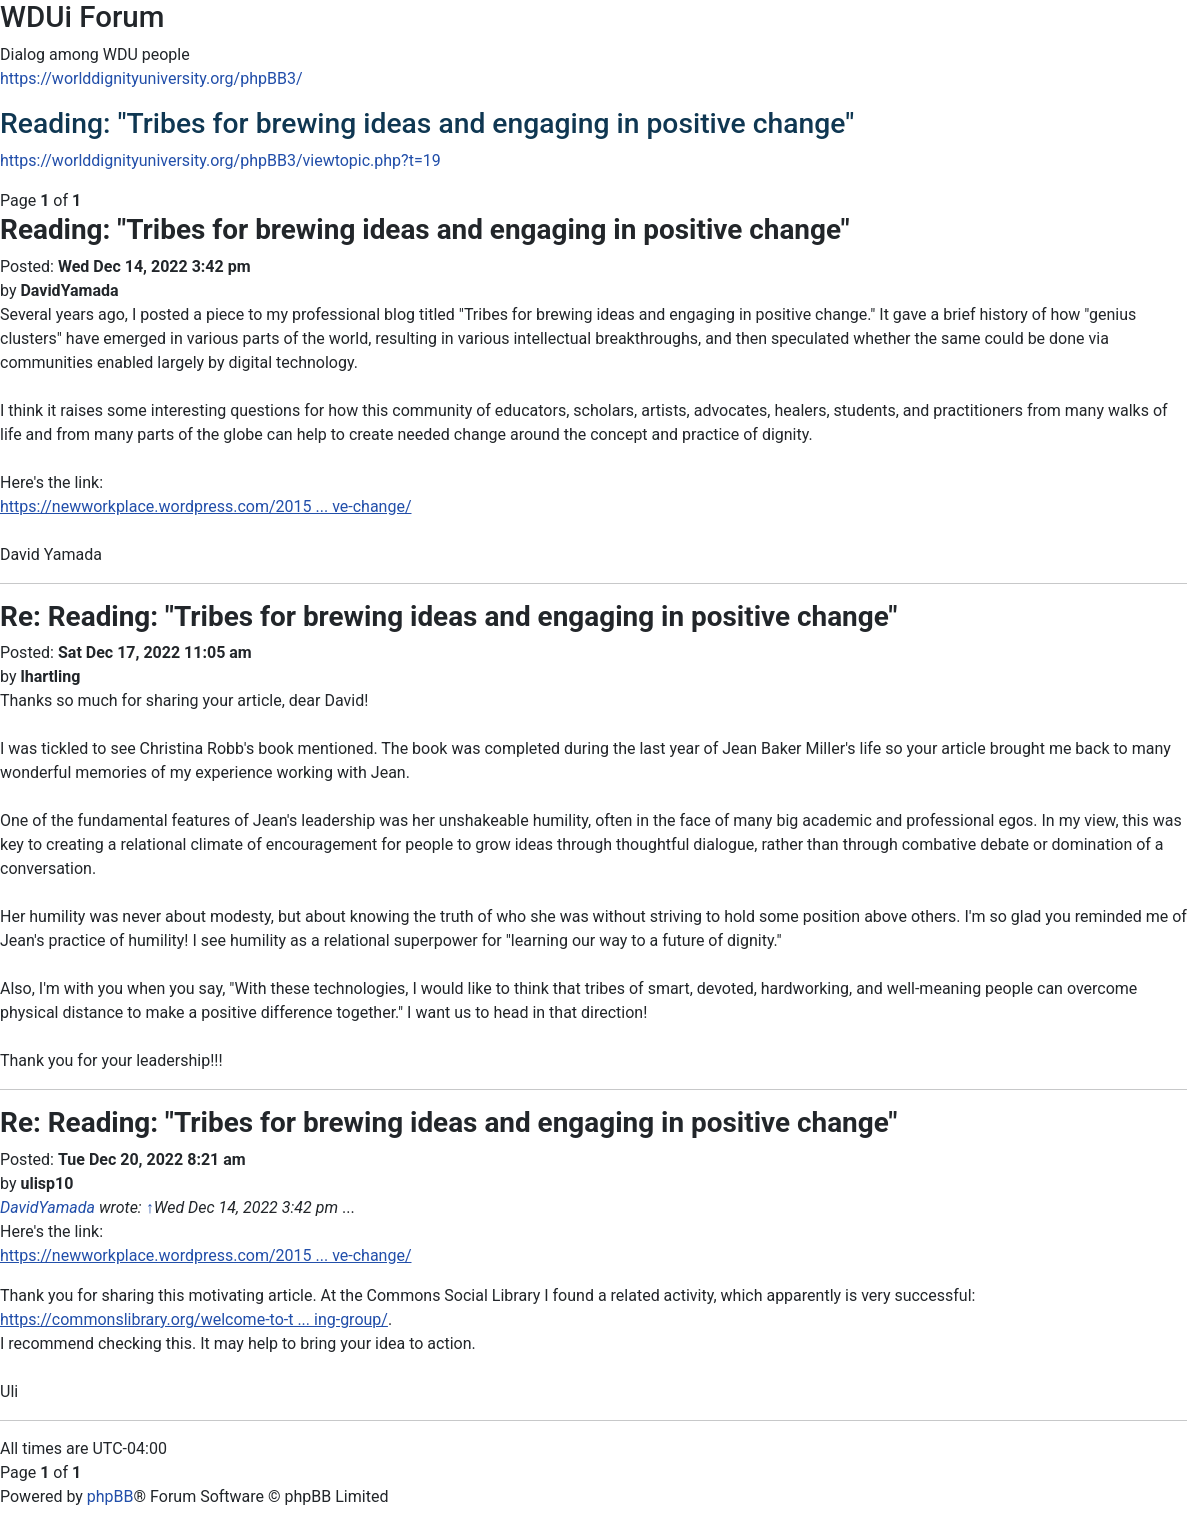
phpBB (110, 1496)
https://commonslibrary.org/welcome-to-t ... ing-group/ (194, 1319)
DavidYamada (47, 1207)
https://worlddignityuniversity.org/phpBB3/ (151, 78)
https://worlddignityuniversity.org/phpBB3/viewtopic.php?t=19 (220, 160)
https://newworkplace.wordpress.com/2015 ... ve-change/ (206, 506)
